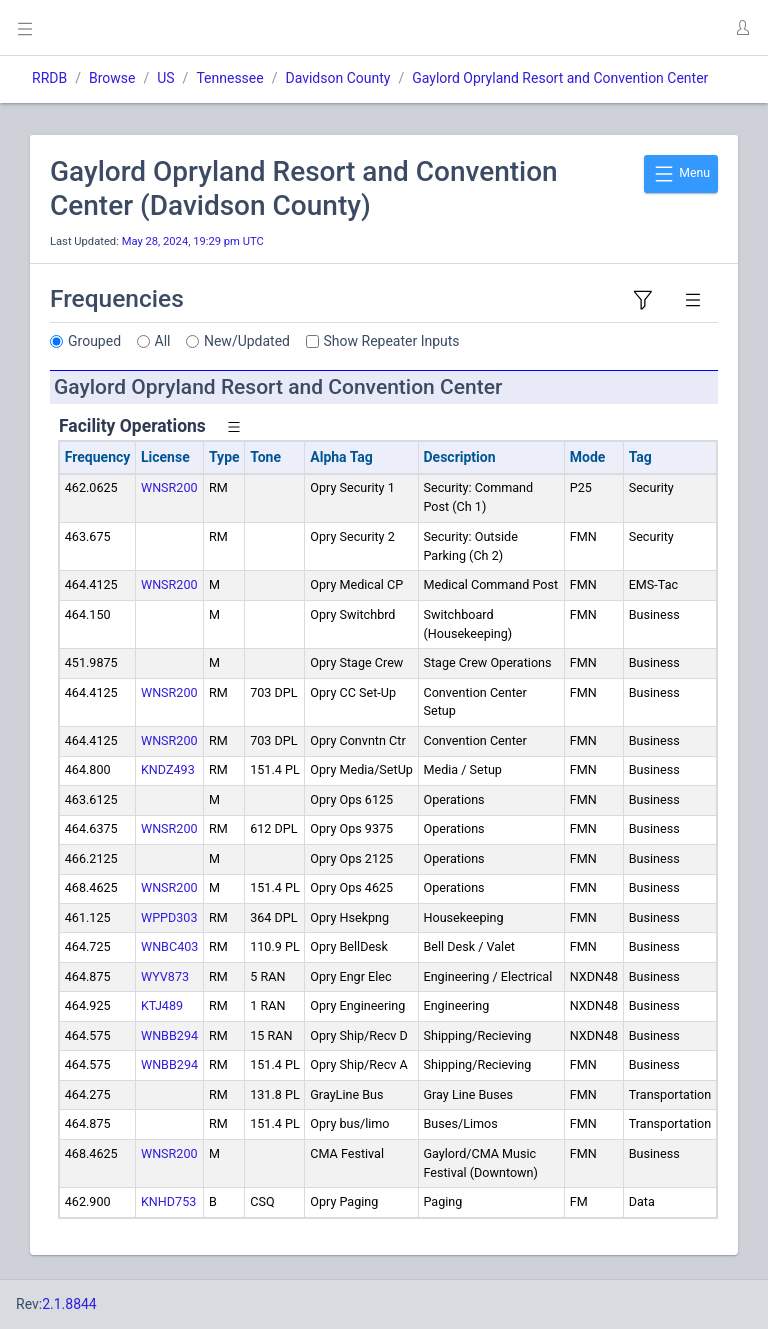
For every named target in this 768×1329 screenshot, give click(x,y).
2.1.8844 (69, 1304)
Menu (681, 174)
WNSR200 (169, 487)
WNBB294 (169, 1035)
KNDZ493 (168, 769)
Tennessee (229, 78)
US (165, 78)
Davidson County (337, 78)
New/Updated (247, 341)
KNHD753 (168, 1201)
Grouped (94, 341)
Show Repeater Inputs (392, 341)
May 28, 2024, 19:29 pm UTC (193, 241)
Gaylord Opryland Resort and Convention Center (560, 78)
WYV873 (165, 976)
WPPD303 (169, 917)
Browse (112, 78)
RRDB (49, 78)
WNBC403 (169, 946)
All (163, 341)
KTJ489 (162, 1005)
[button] (742, 28)
